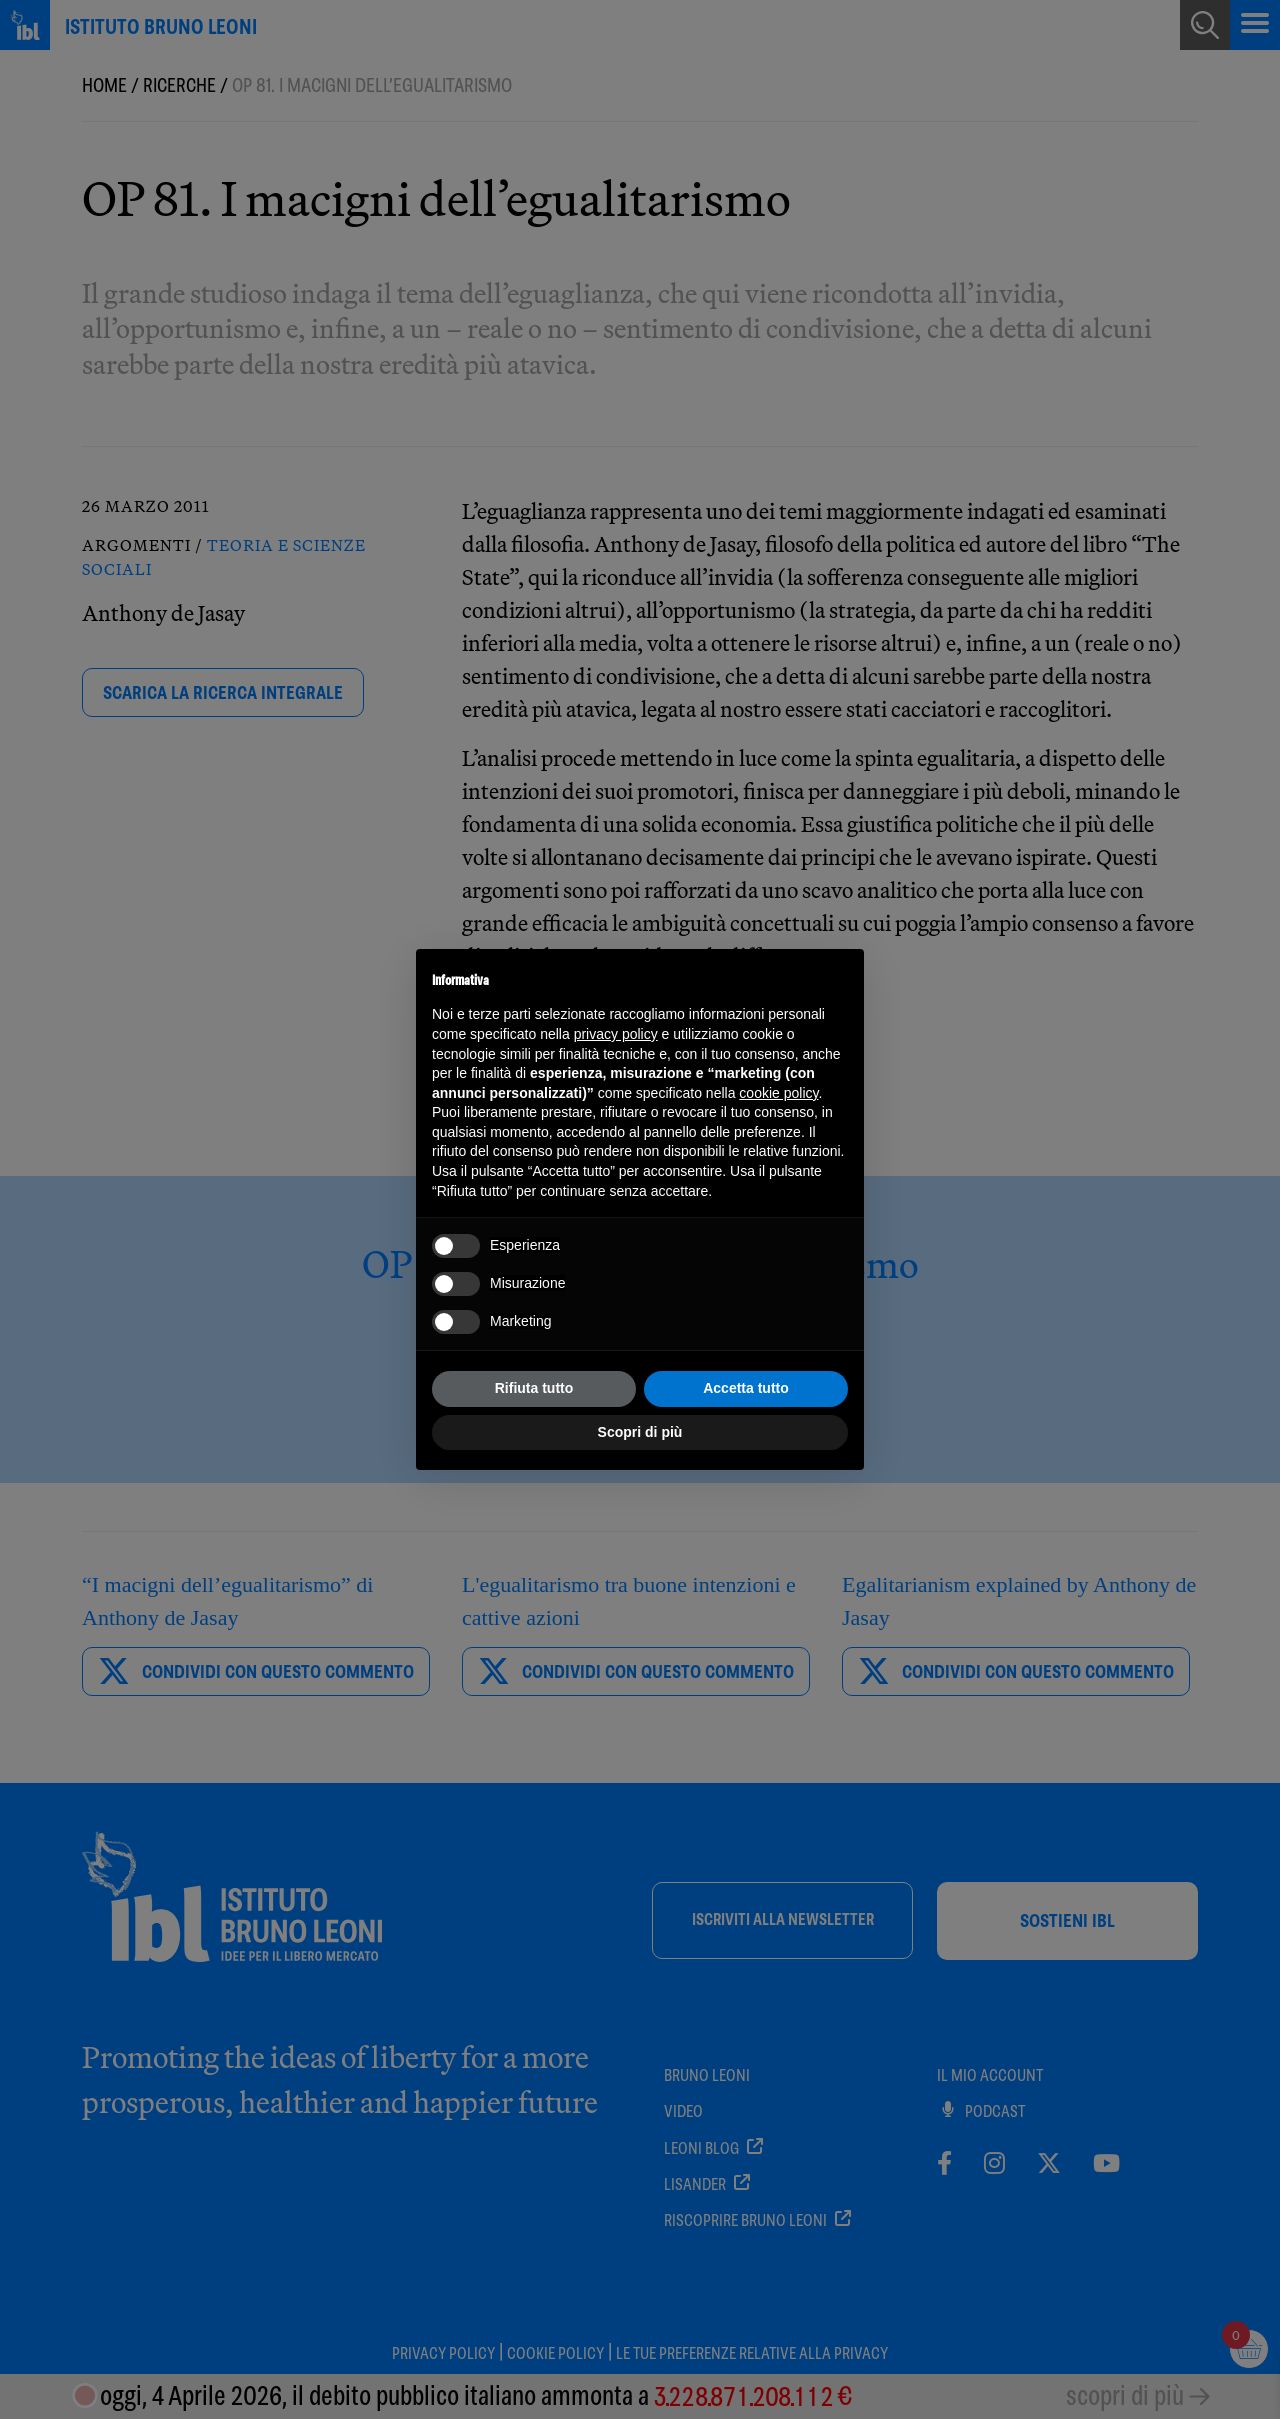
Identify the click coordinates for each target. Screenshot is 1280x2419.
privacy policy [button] (616, 1034)
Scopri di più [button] (640, 1432)
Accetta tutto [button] (746, 1388)
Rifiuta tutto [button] (534, 1388)
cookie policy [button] (778, 1093)
